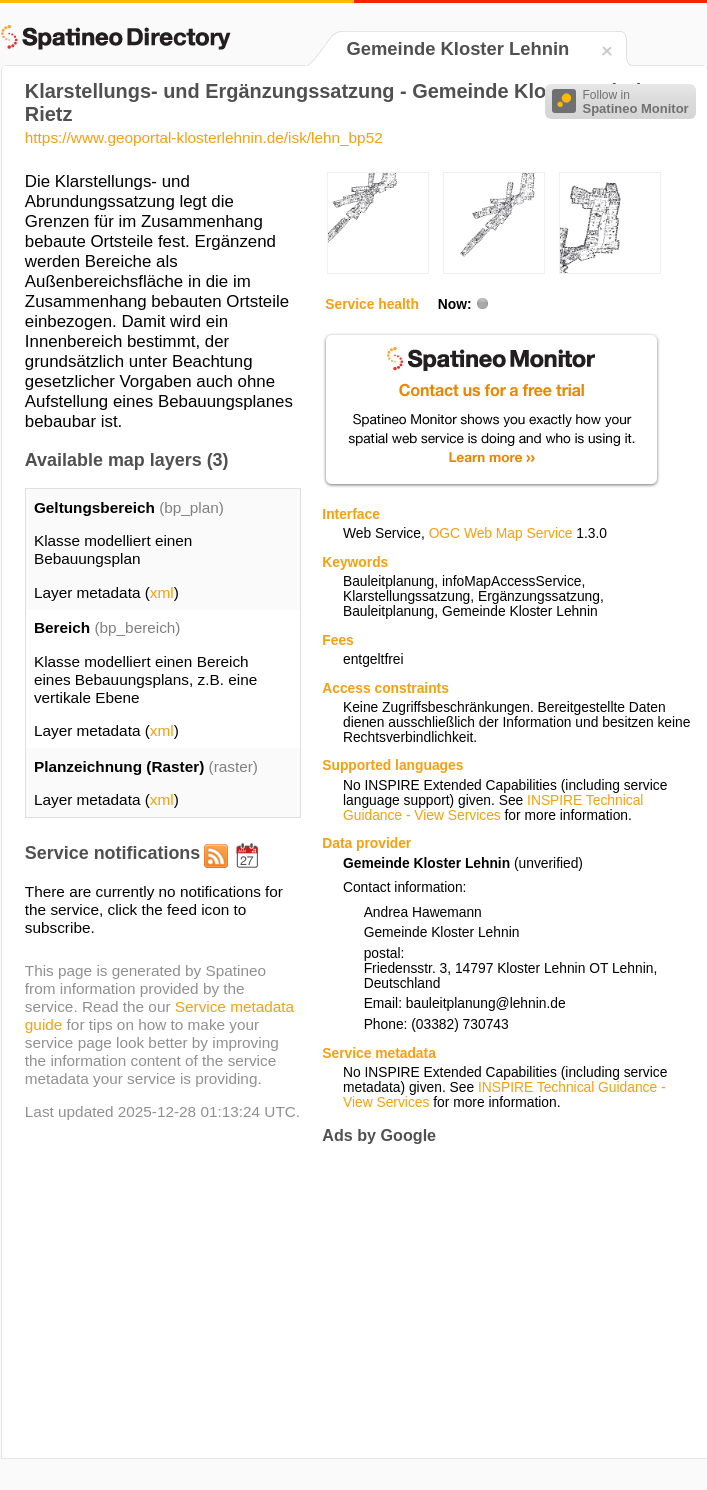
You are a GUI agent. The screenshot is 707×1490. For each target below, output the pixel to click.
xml (162, 592)
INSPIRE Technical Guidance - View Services (493, 808)
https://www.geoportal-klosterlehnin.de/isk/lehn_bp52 (204, 137)
